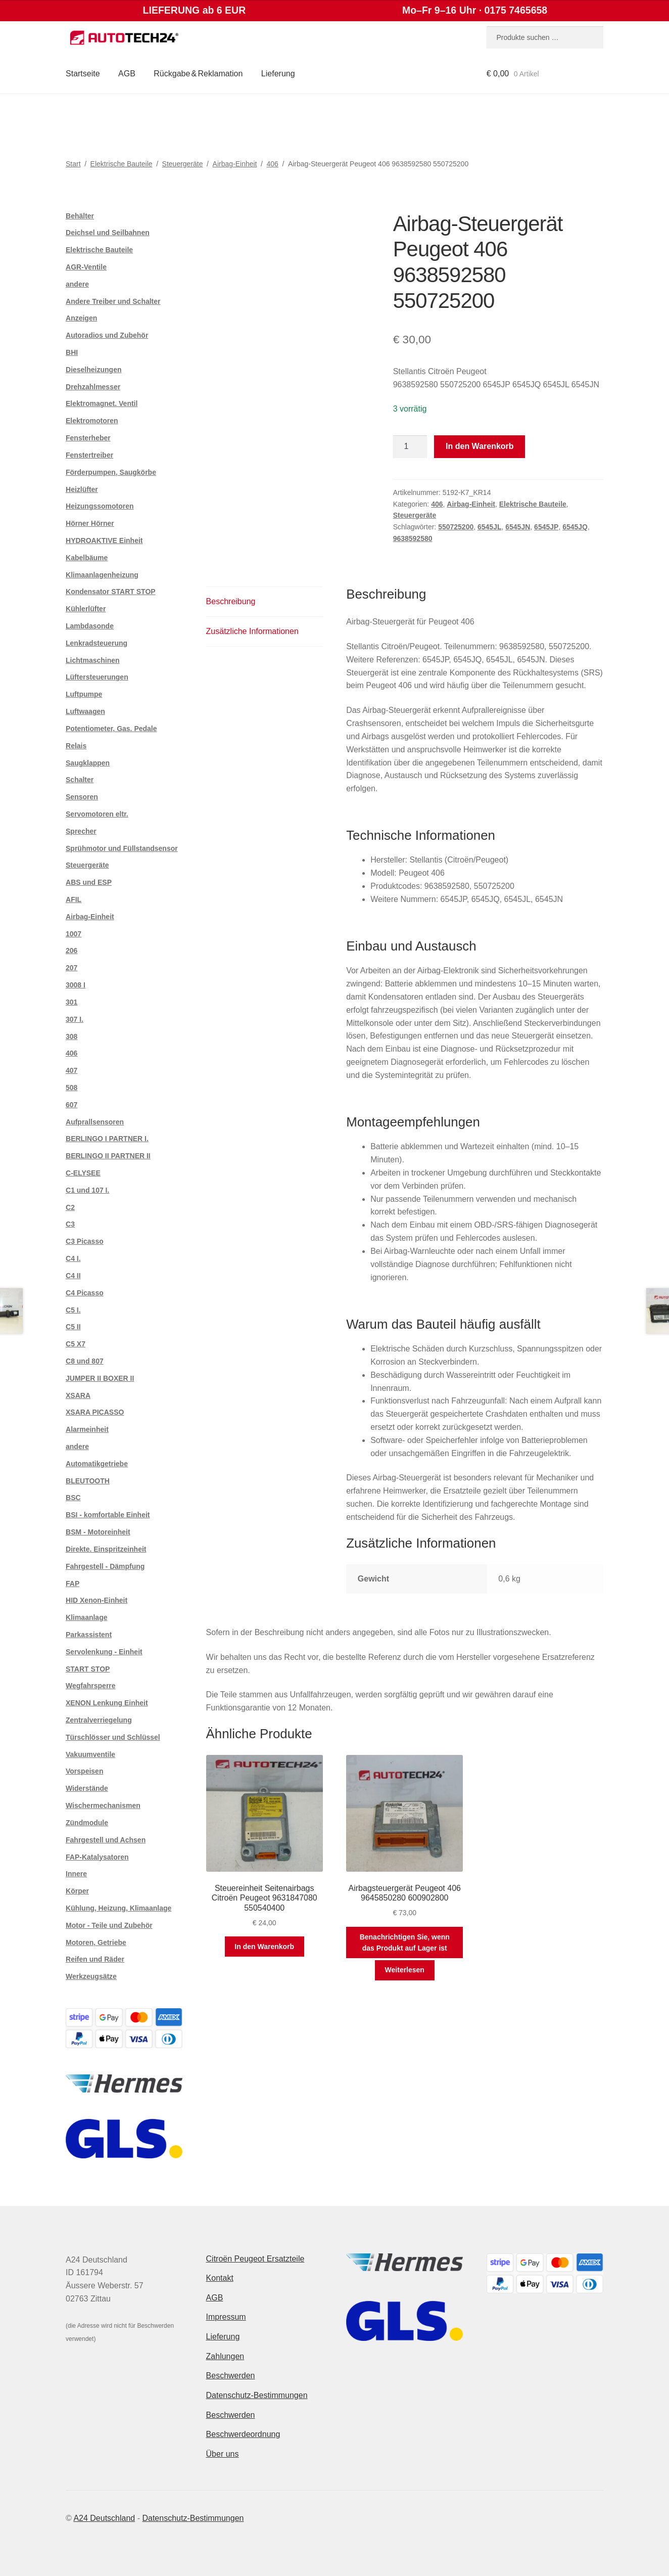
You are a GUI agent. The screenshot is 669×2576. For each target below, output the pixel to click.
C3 (70, 1224)
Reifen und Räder (95, 1959)
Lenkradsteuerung (96, 643)
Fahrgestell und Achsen (106, 1840)
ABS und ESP (89, 882)
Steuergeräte (182, 164)
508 (71, 1087)
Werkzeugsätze (91, 1976)
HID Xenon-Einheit (96, 1600)
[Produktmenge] (410, 447)
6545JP (546, 527)
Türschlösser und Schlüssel (113, 1737)
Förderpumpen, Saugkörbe (111, 472)
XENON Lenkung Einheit (107, 1703)
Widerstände (87, 1788)
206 (71, 950)
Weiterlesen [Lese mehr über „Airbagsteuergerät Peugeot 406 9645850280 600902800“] (404, 1970)
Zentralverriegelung (99, 1720)
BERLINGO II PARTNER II (108, 1156)
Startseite (83, 73)
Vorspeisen (84, 1771)
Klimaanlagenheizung (102, 575)
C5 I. (73, 1310)
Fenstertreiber (89, 455)
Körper (77, 1891)
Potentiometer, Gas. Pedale (111, 729)
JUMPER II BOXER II (100, 1378)
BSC (73, 1498)
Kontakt (219, 2278)
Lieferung (278, 73)
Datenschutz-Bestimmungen (257, 2395)
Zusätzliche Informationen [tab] (252, 631)
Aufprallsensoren (95, 1122)
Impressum (226, 2317)
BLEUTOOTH (88, 1481)
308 (71, 1036)
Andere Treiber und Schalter (113, 301)
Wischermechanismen (103, 1805)
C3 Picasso (85, 1241)
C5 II (73, 1327)
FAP (72, 1583)
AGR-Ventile (86, 267)
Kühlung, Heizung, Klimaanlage (118, 1908)
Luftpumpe (84, 694)
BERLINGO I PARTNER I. (107, 1139)
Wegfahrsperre (91, 1686)
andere (77, 284)
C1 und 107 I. (87, 1190)
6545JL (489, 527)
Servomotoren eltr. (97, 814)
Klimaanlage (86, 1617)
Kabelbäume (87, 558)
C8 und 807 (85, 1361)
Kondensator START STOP (111, 591)
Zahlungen (225, 2356)
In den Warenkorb (480, 446)
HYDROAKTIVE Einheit (104, 540)
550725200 (455, 527)
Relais (76, 746)
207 (71, 968)
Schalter (79, 780)
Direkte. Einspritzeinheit (106, 1549)
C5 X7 (75, 1344)
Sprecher (81, 831)
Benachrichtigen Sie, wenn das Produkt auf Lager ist (405, 1943)
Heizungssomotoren (100, 506)
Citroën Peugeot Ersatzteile (255, 2258)
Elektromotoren (92, 421)
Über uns (222, 2454)
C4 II (73, 1276)
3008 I (75, 985)
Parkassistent (89, 1635)
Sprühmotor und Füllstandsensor (122, 848)
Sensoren (82, 797)
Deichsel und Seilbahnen (108, 233)
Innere (76, 1874)
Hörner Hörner (90, 523)
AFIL (73, 899)
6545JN (517, 527)
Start (73, 164)
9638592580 (413, 538)
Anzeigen (81, 318)
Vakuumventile (90, 1754)
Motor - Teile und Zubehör (109, 1925)
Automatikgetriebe (97, 1464)
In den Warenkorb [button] (264, 1946)
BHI (72, 352)
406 (272, 164)
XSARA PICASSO (95, 1412)
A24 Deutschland (104, 2518)
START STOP (88, 1669)
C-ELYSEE (83, 1173)
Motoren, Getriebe (96, 1942)
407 (71, 1070)
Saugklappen (88, 763)
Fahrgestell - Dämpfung (105, 1566)
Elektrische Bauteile (121, 164)
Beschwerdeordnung (243, 2434)
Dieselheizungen (93, 370)
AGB (126, 73)
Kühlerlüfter (86, 609)
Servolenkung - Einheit (104, 1652)
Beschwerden (230, 2375)
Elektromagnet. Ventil (101, 403)
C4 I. (73, 1258)
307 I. (74, 1019)
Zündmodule (87, 1823)
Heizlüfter (82, 489)
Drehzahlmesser (93, 387)
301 (71, 1002)
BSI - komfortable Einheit (108, 1515)
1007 (73, 934)
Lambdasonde (90, 626)
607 (71, 1105)
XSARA (78, 1395)
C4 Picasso (85, 1293)
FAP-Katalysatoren (97, 1857)
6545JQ (575, 527)
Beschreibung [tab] (231, 601)
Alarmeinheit (87, 1429)
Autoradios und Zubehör (107, 335)
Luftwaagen (85, 711)
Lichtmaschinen (93, 660)
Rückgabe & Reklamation (198, 73)
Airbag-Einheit (235, 164)
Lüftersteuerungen (97, 677)
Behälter (80, 216)
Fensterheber (88, 438)
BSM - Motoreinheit (98, 1532)
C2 (70, 1207)
